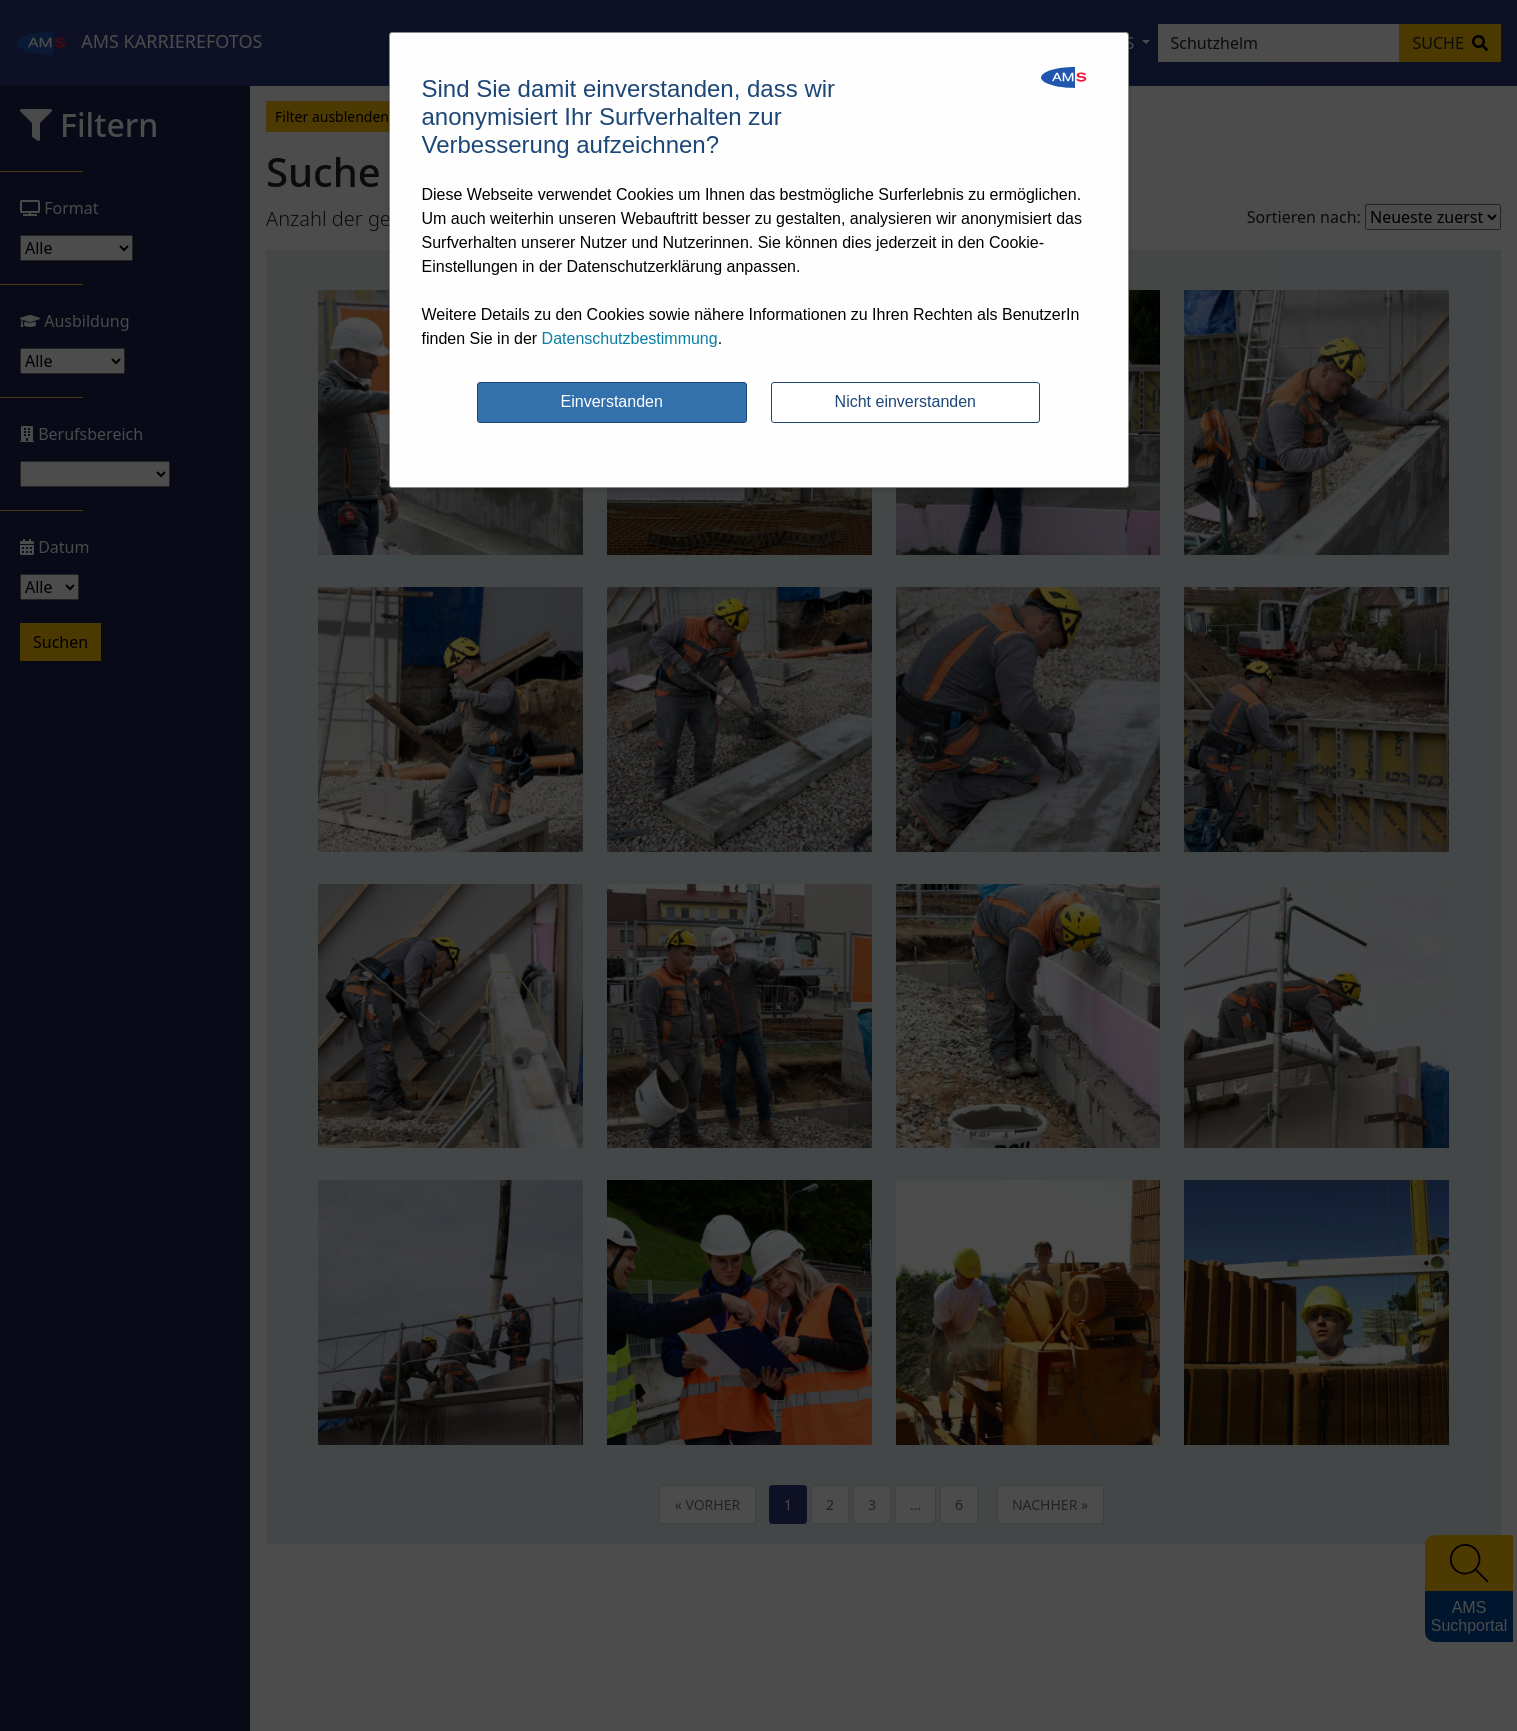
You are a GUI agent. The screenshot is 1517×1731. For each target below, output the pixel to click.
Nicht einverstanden (905, 401)
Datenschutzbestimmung (630, 338)
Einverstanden (612, 401)
